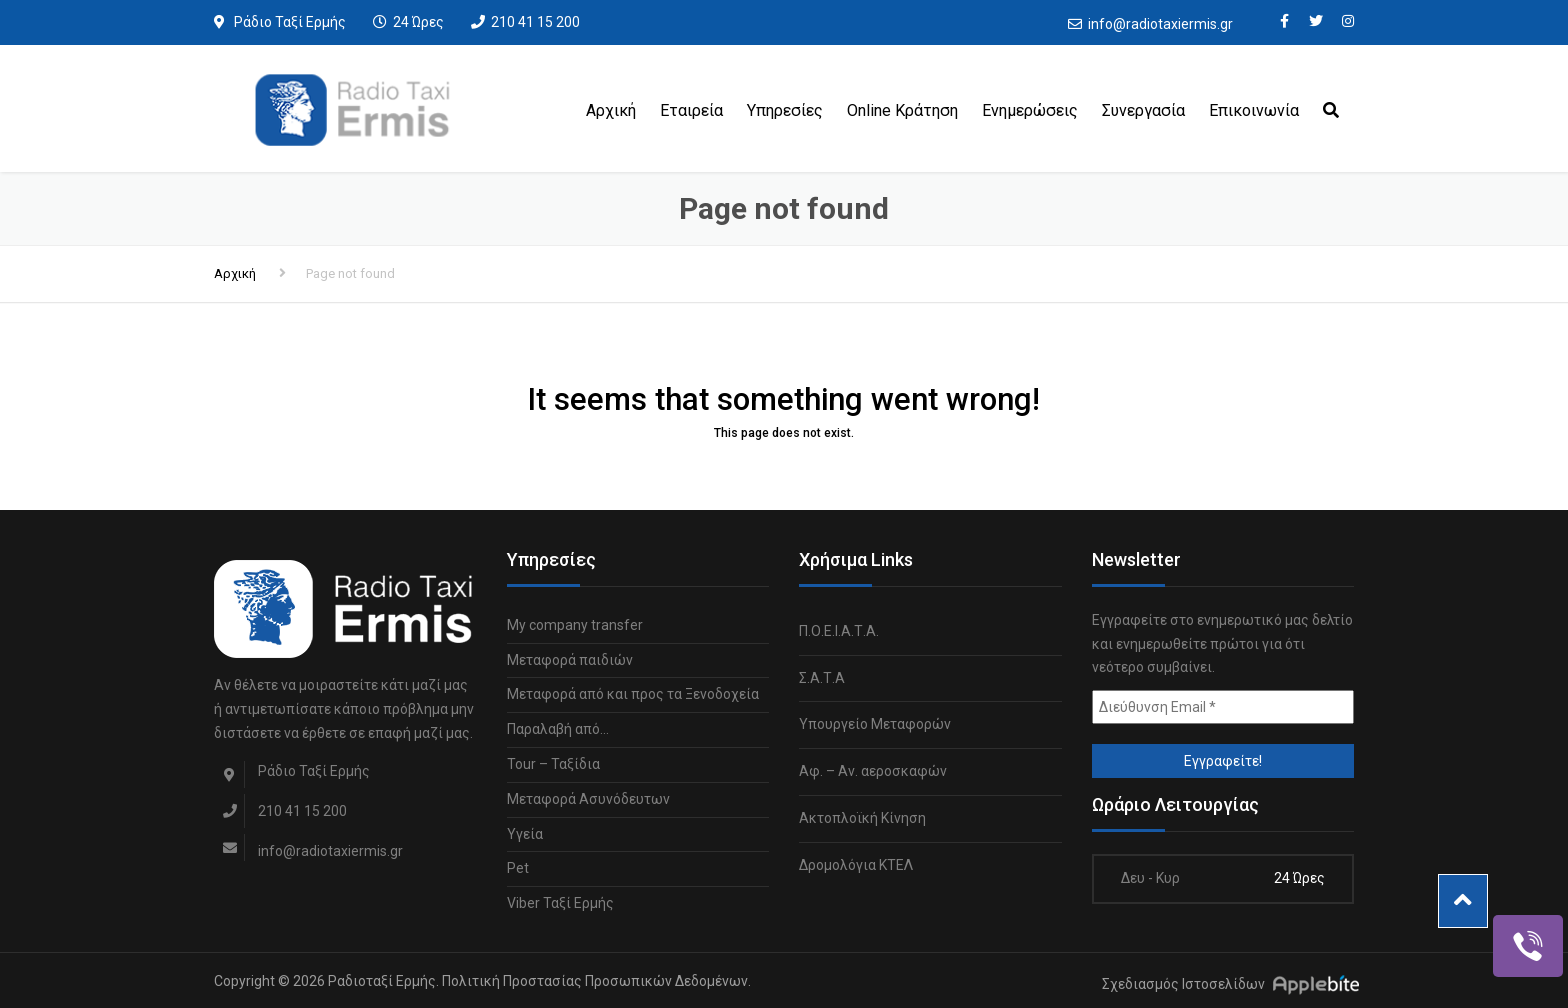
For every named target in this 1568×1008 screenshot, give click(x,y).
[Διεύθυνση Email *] (1223, 707)
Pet (518, 868)
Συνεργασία (1143, 110)
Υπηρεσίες (785, 110)
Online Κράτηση (902, 110)
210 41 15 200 (535, 22)
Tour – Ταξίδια (553, 764)
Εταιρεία (691, 110)
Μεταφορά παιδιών (570, 660)
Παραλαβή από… (558, 729)
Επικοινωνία (1254, 110)
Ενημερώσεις (1030, 110)
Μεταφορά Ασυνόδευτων (588, 799)
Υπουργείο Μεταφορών (875, 724)
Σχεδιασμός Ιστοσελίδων (1183, 984)
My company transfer (575, 625)
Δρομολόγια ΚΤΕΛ (856, 865)
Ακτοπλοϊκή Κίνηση (862, 818)
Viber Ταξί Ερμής (560, 903)
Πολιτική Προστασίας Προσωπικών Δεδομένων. (596, 981)
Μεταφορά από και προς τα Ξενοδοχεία (633, 694)
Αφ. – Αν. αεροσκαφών (873, 771)
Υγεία (525, 834)
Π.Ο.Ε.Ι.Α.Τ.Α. (839, 631)
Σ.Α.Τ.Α (822, 678)
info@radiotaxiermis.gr (1160, 24)
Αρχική (611, 110)
